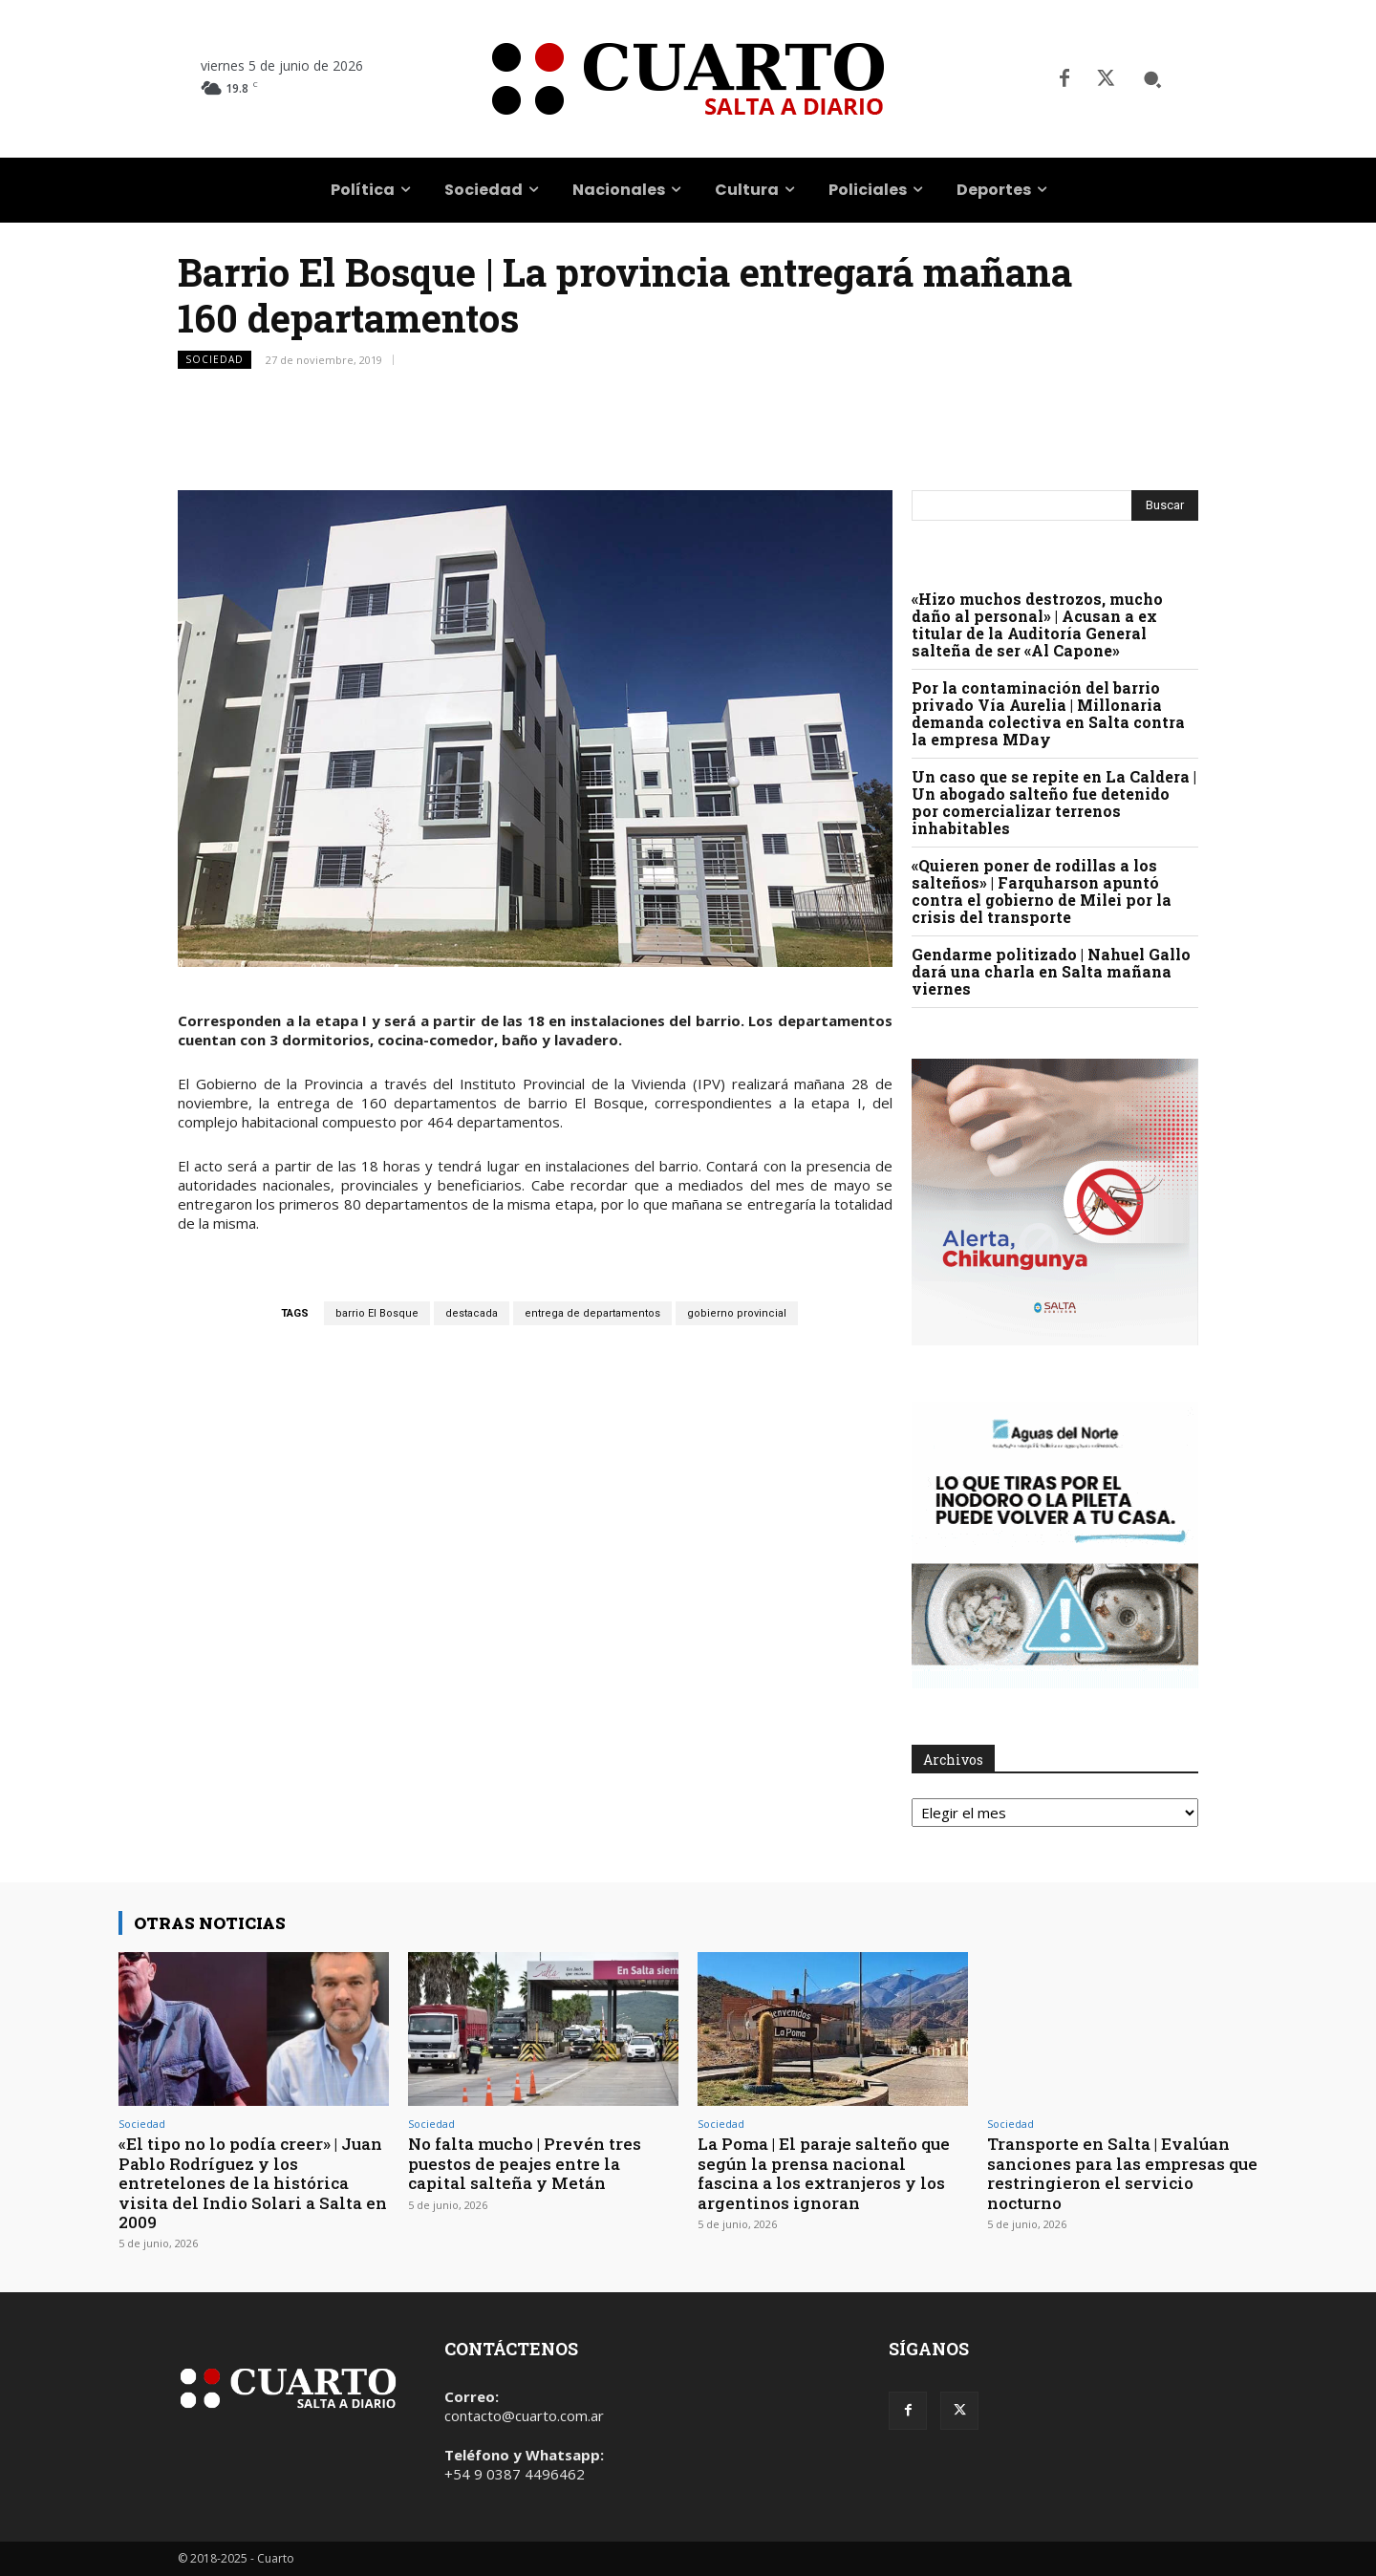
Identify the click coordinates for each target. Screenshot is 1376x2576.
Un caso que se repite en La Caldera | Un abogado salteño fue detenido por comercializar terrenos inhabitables (1054, 802)
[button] (1152, 79)
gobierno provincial (736, 1313)
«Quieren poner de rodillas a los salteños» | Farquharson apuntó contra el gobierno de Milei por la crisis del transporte (1042, 891)
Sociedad (214, 360)
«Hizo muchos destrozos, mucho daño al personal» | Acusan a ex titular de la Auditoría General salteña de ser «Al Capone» (1037, 624)
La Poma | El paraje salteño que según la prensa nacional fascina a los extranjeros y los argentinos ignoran (824, 2173)
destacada (471, 1313)
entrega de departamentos (592, 1313)
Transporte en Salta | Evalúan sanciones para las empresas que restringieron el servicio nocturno (1122, 2173)
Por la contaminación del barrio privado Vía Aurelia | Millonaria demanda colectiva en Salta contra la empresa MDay (1048, 713)
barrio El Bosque (377, 1313)
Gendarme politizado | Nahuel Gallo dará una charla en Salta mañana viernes (1051, 971)
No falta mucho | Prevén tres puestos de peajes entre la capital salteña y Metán (524, 2163)
